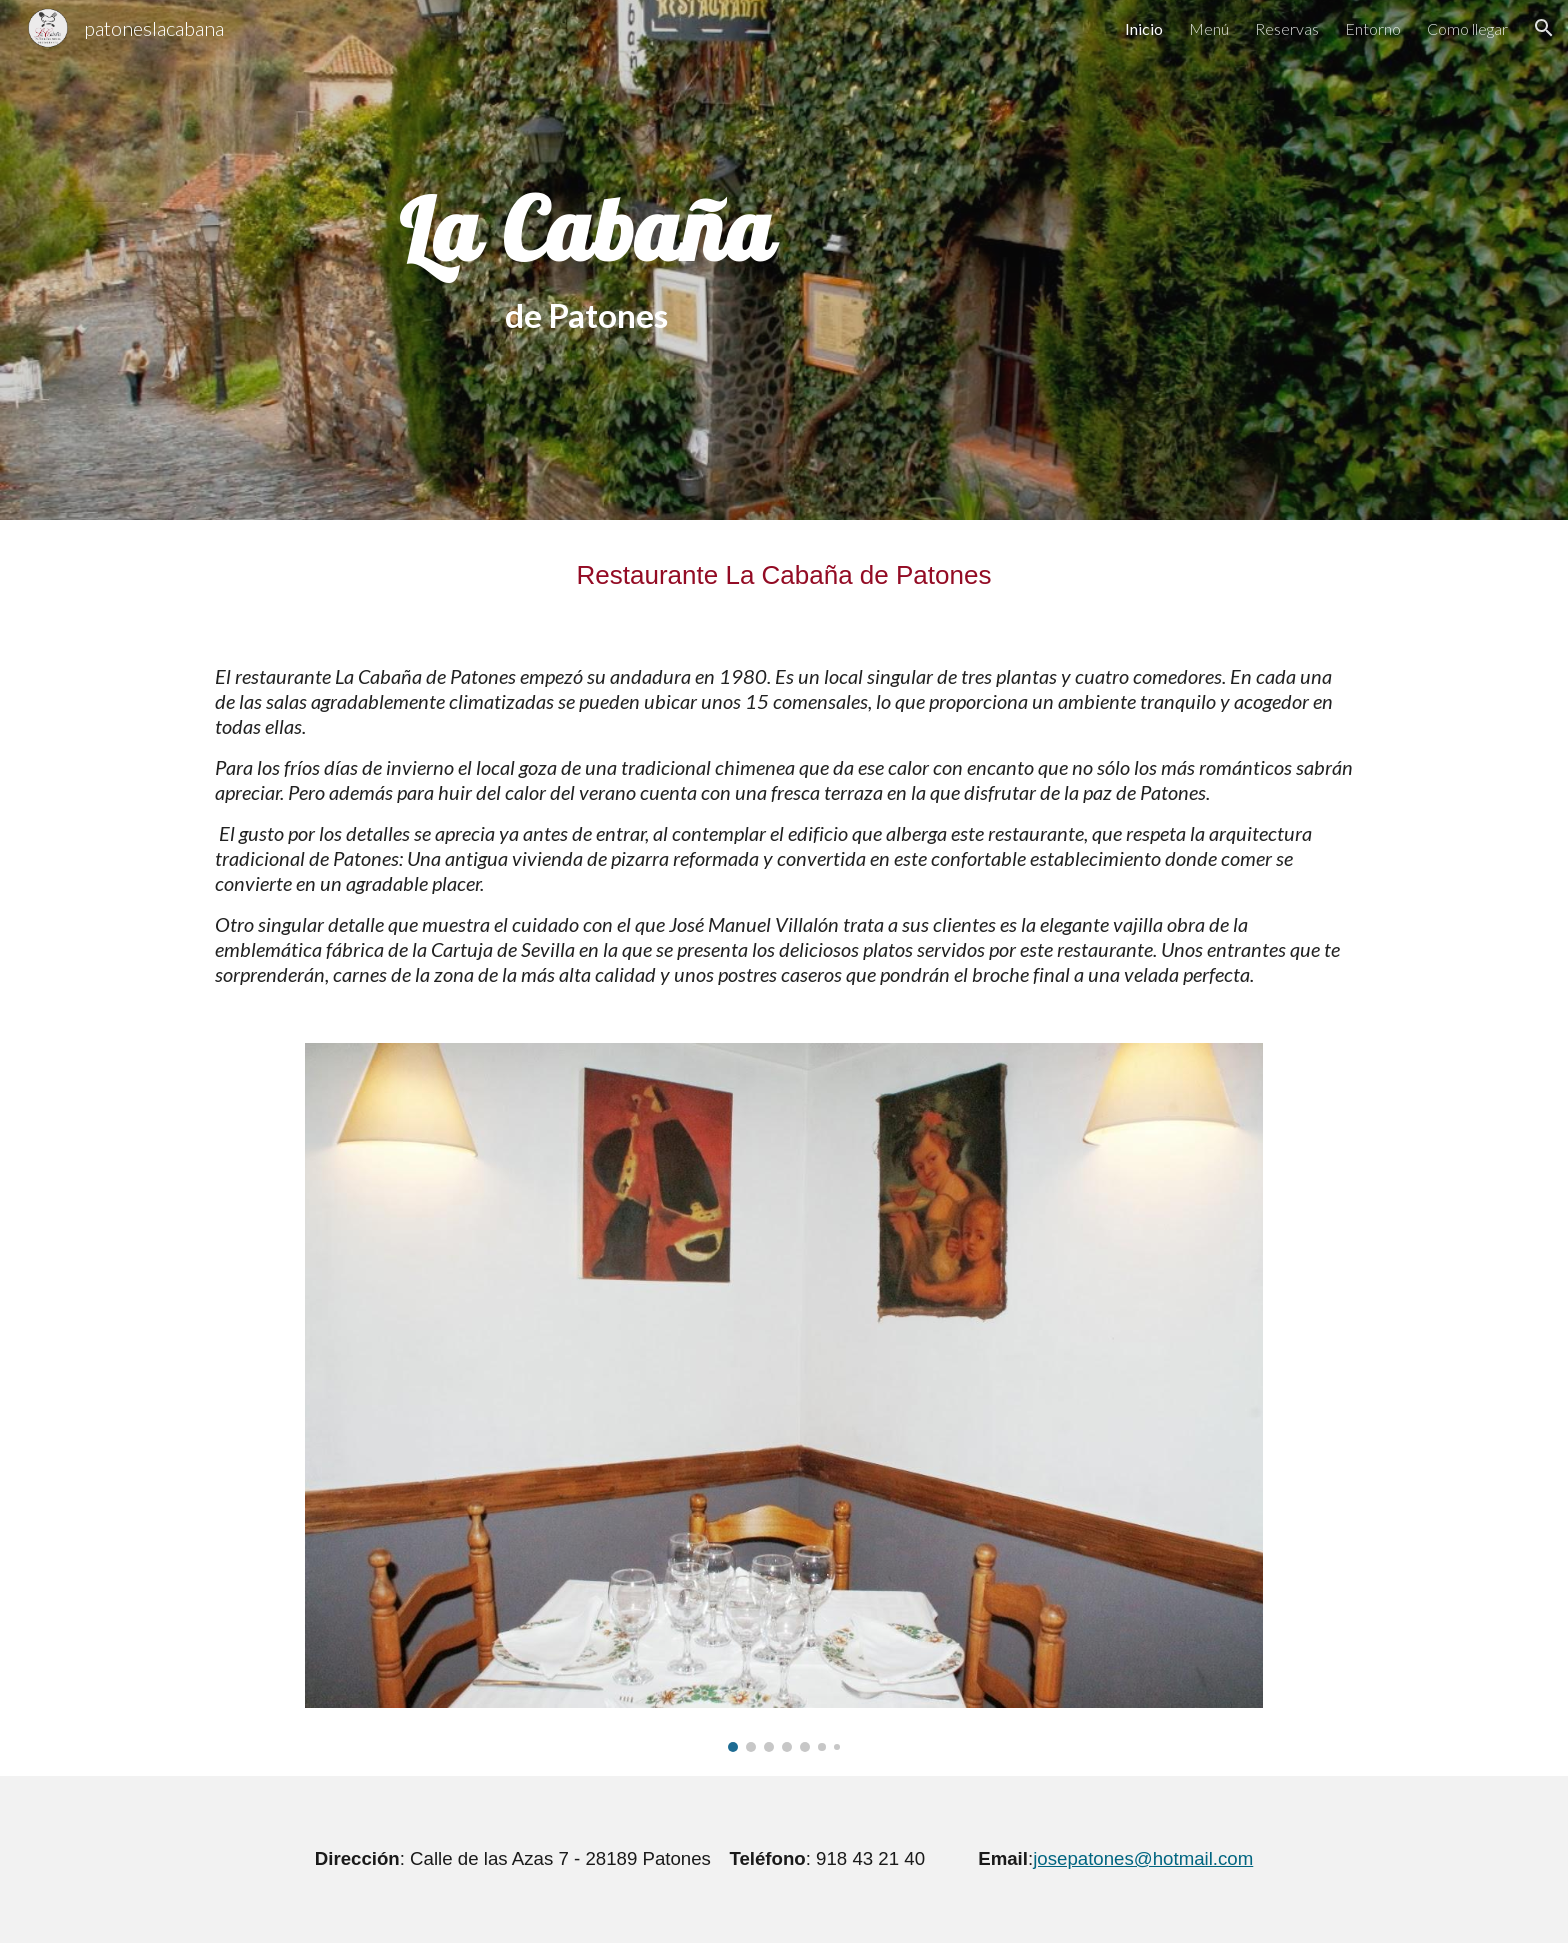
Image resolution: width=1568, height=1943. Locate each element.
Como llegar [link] (1467, 28)
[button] (1544, 28)
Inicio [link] (1144, 28)
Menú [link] (1209, 28)
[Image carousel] (783, 1398)
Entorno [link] (1373, 28)
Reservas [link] (1287, 28)
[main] (587, 260)
